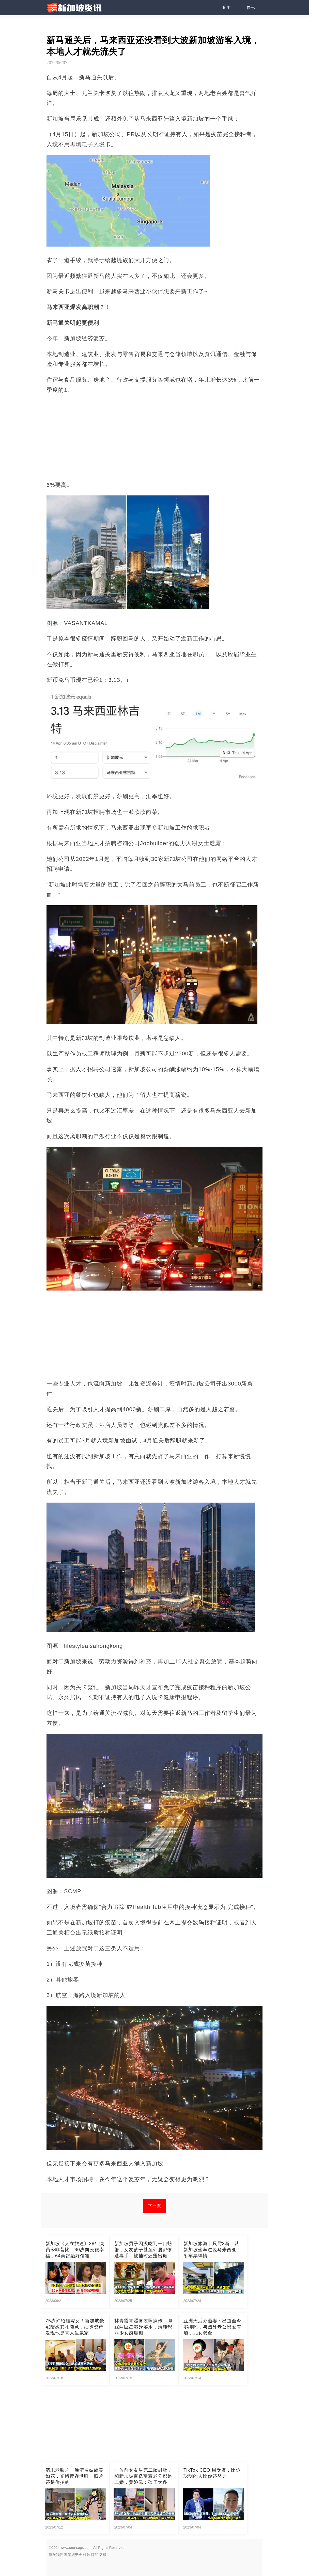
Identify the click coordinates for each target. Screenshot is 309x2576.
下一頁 (154, 2206)
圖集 (226, 7)
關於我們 (56, 2555)
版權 (102, 2555)
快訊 (251, 7)
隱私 (94, 2555)
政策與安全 (73, 2555)
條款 (86, 2555)
